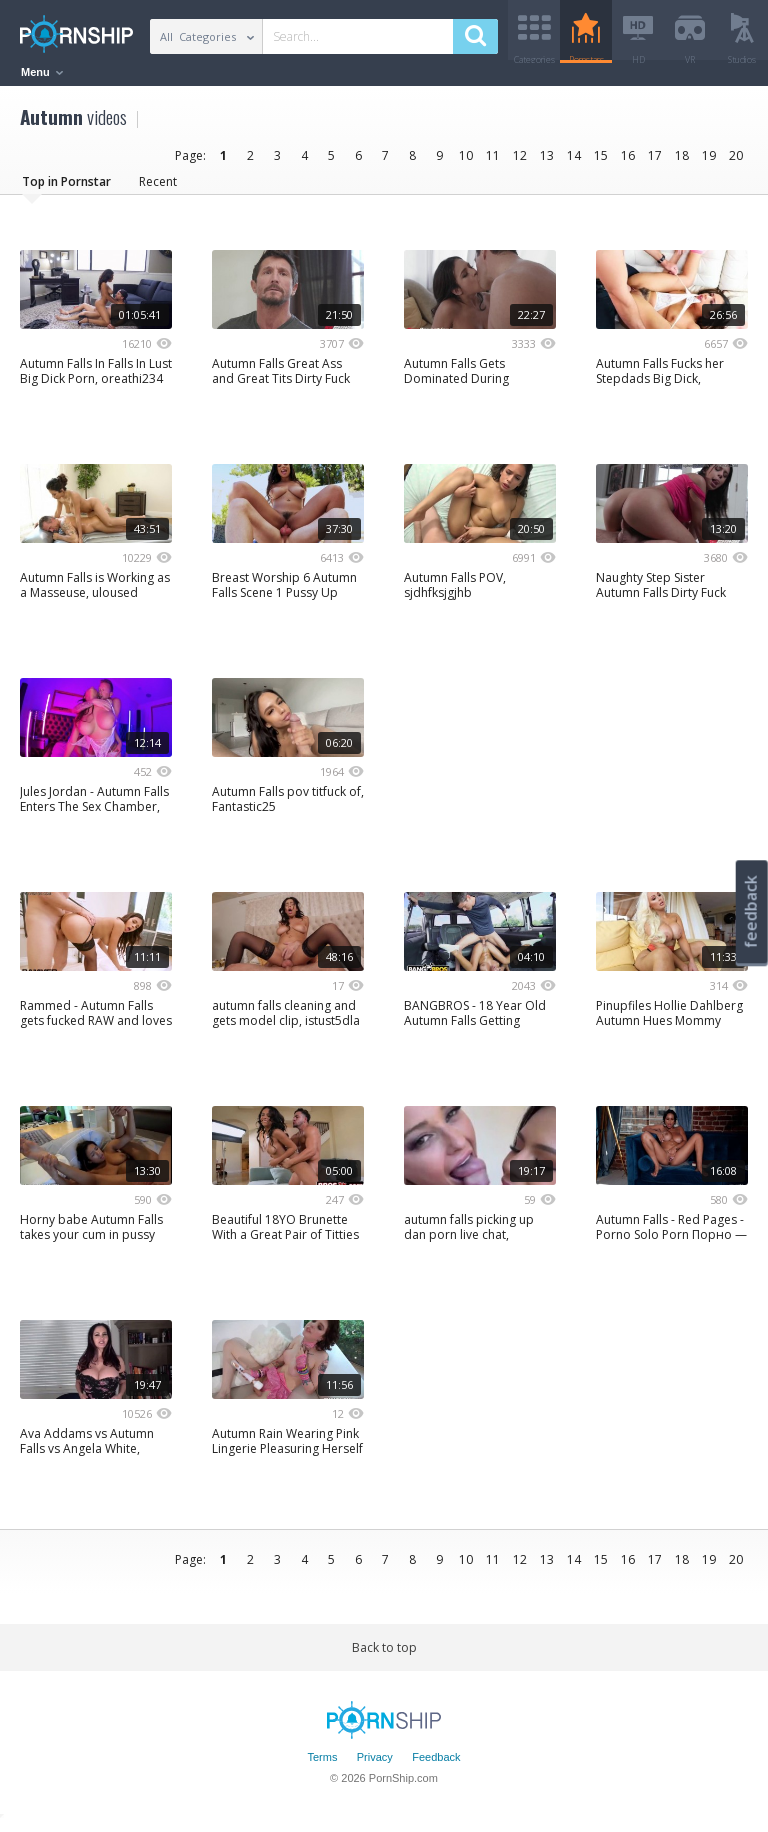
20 (736, 162)
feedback (751, 911)
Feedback (436, 1765)
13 (547, 162)
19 (709, 162)
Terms (322, 1765)
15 (601, 162)
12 (520, 162)
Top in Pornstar (66, 188)
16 (628, 162)
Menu (42, 72)
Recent (158, 188)
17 (655, 162)
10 (466, 162)
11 (493, 162)
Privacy (375, 1765)
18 (682, 162)
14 (574, 162)
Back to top (384, 1654)
